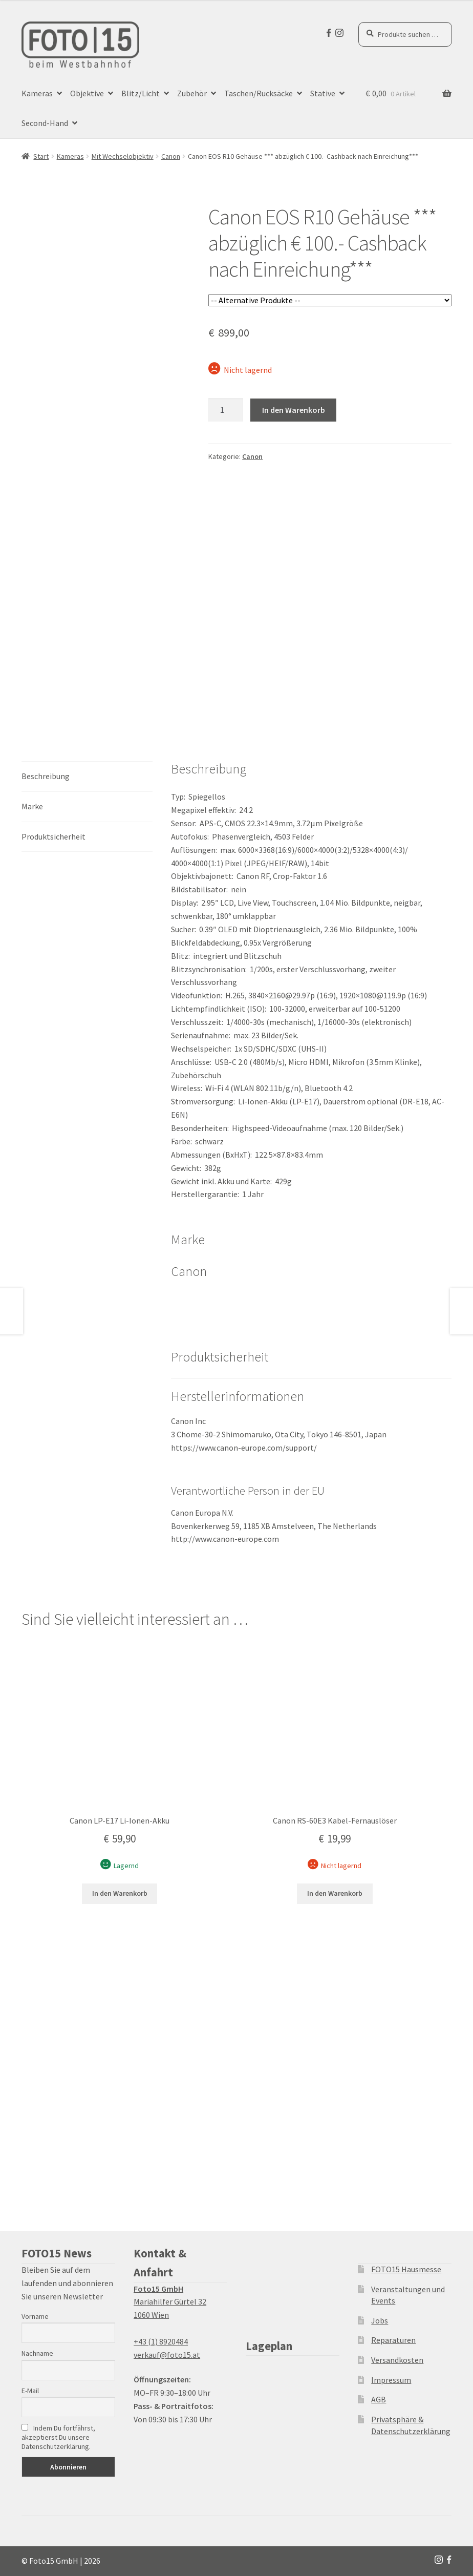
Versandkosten (397, 2360)
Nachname (37, 2353)
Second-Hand (45, 123)
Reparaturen (393, 2340)
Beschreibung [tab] (46, 776)
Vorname (35, 2316)
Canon (170, 156)
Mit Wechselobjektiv (123, 156)
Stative (322, 93)
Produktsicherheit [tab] (53, 836)
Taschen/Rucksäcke (258, 93)
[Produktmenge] (225, 410)
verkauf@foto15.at (167, 2355)
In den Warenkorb (293, 410)
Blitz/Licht (140, 93)
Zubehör (192, 93)
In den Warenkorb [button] (119, 1893)
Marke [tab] (32, 806)
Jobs (379, 2320)
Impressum (391, 2380)
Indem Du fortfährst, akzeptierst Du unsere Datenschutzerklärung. (58, 2437)
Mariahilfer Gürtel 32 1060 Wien (170, 2302)
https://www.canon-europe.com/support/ (244, 1447)
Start (41, 156)
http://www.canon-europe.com (225, 1539)
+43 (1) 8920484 (161, 2341)
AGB (378, 2399)
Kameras (37, 93)
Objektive (87, 93)
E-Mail (30, 2390)
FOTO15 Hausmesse (406, 2269)
